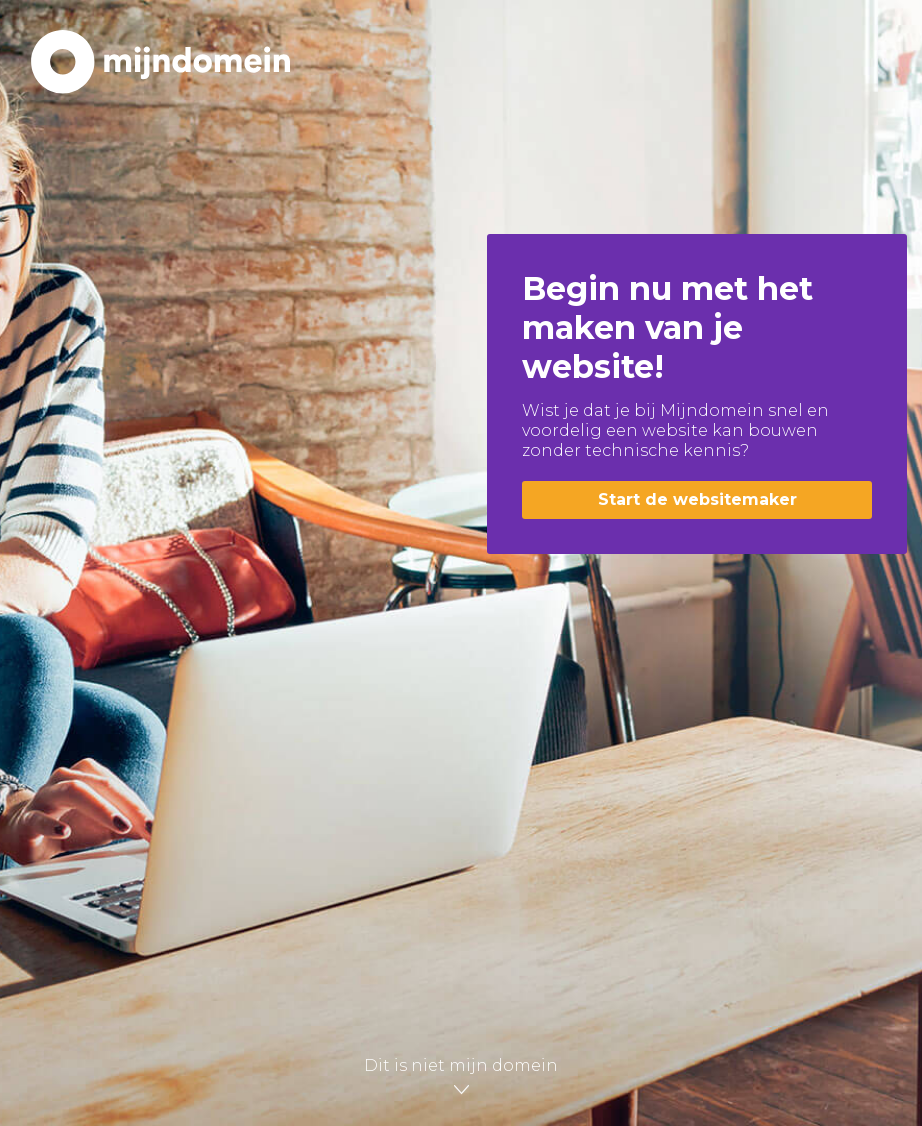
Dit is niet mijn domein (461, 1073)
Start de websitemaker (697, 499)
